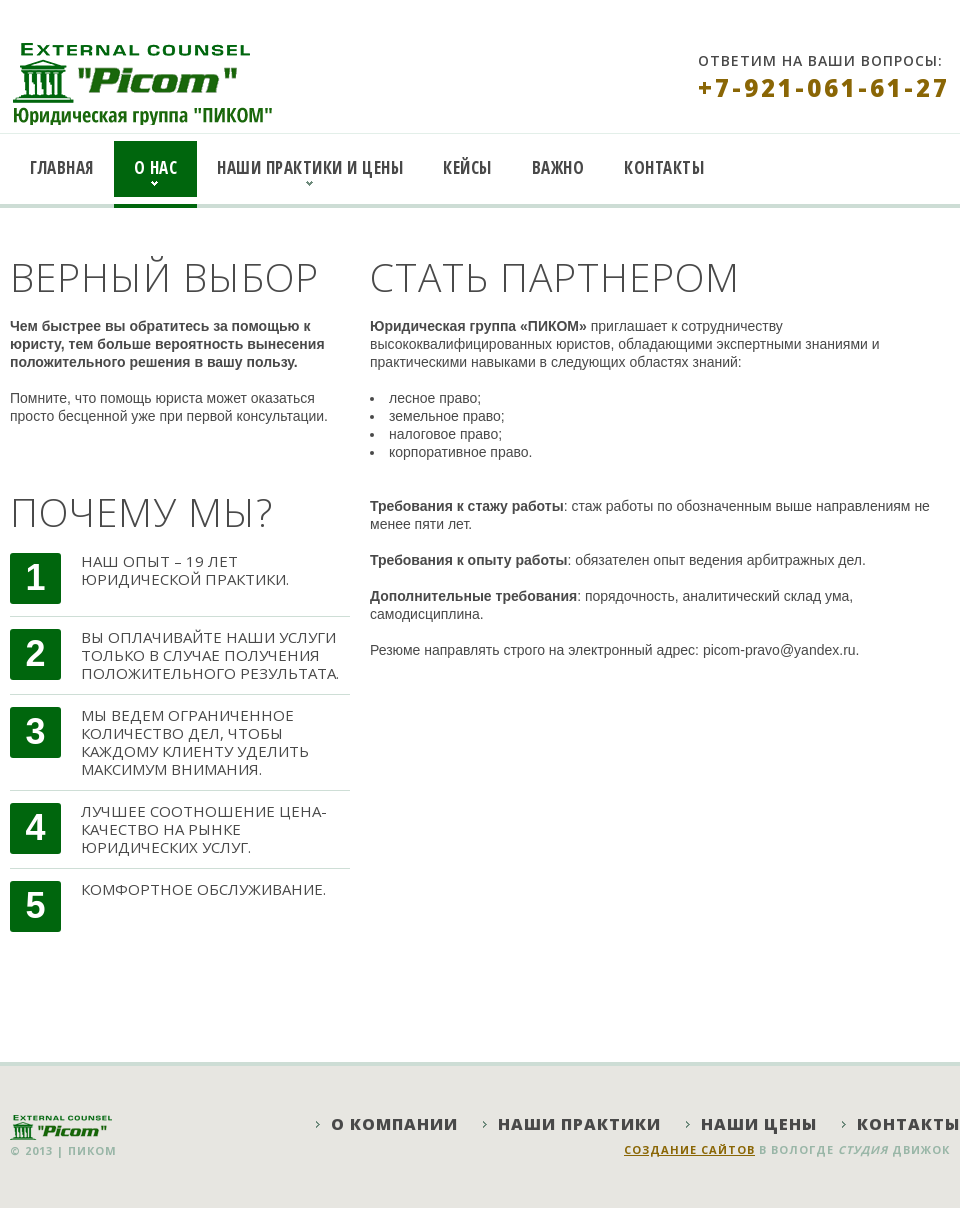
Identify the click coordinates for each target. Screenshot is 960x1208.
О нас (156, 167)
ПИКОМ (92, 1150)
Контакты (664, 167)
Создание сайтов (689, 1149)
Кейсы (467, 167)
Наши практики (579, 1124)
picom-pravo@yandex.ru (779, 650)
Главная (62, 167)
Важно (558, 167)
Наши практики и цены (310, 167)
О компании (394, 1124)
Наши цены (759, 1124)
